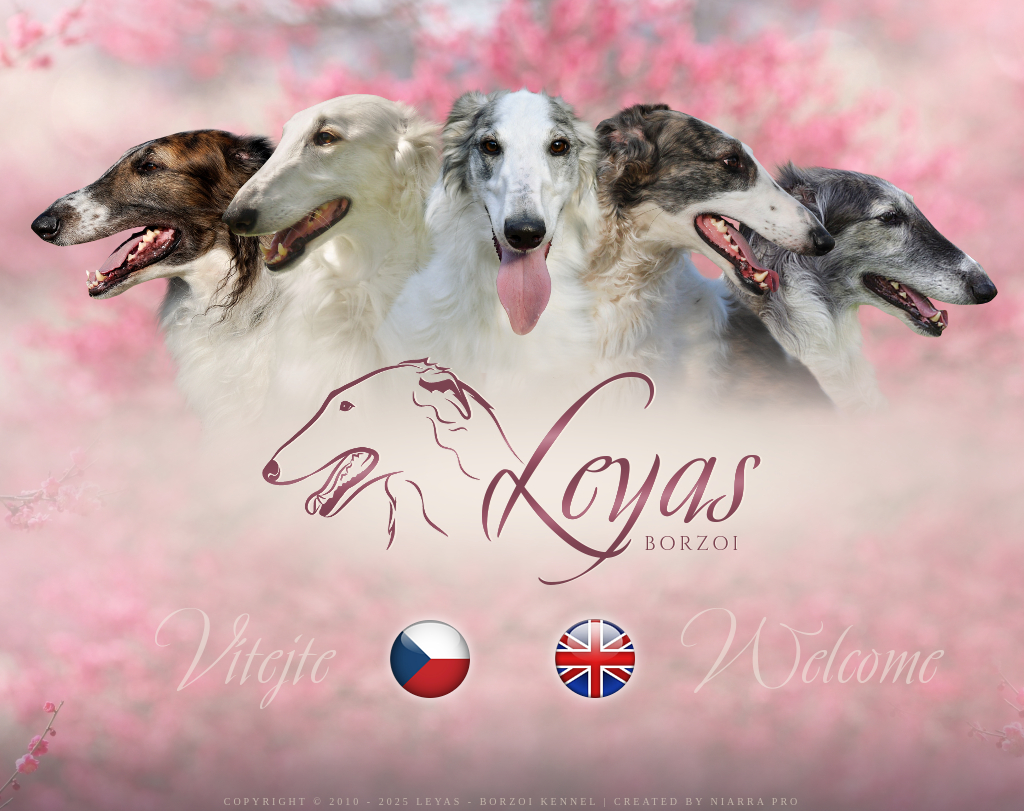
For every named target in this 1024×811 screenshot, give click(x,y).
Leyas (439, 801)
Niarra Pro (756, 801)
